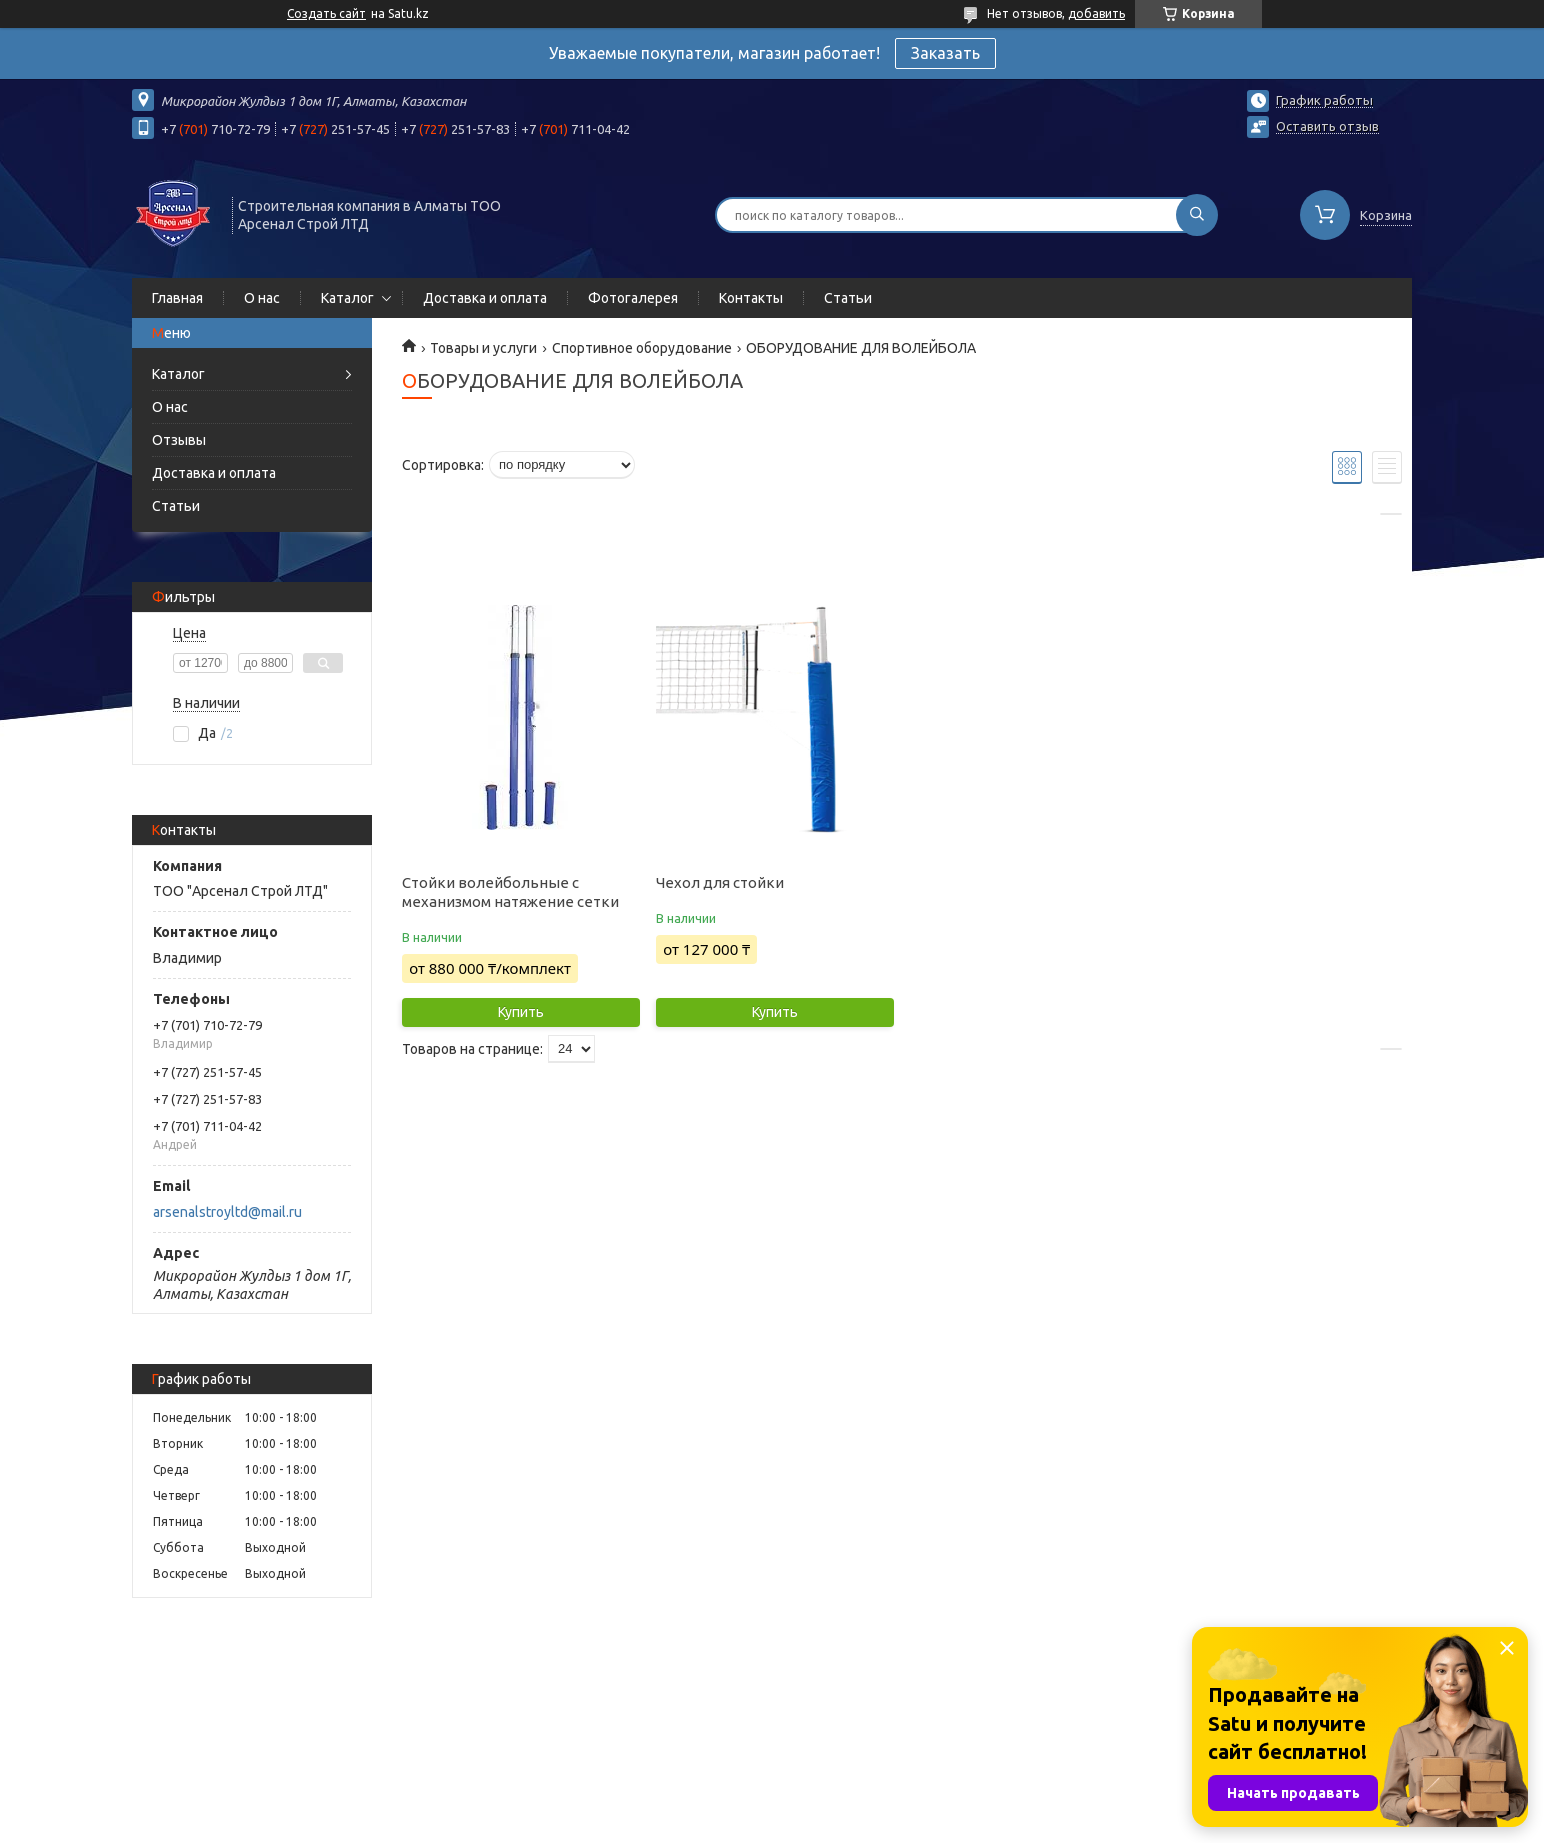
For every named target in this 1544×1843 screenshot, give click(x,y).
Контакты (751, 298)
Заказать (945, 53)
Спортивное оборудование (642, 348)
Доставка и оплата (485, 298)
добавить (1096, 13)
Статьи (848, 298)
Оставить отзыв (1327, 126)
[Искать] (1197, 215)
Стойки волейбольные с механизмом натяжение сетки (510, 892)
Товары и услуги (483, 348)
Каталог (347, 298)
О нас (262, 298)
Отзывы (179, 440)
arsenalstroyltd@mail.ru (227, 1212)
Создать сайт (326, 13)
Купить (521, 1012)
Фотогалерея (633, 298)
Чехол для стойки (720, 882)
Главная (177, 298)
